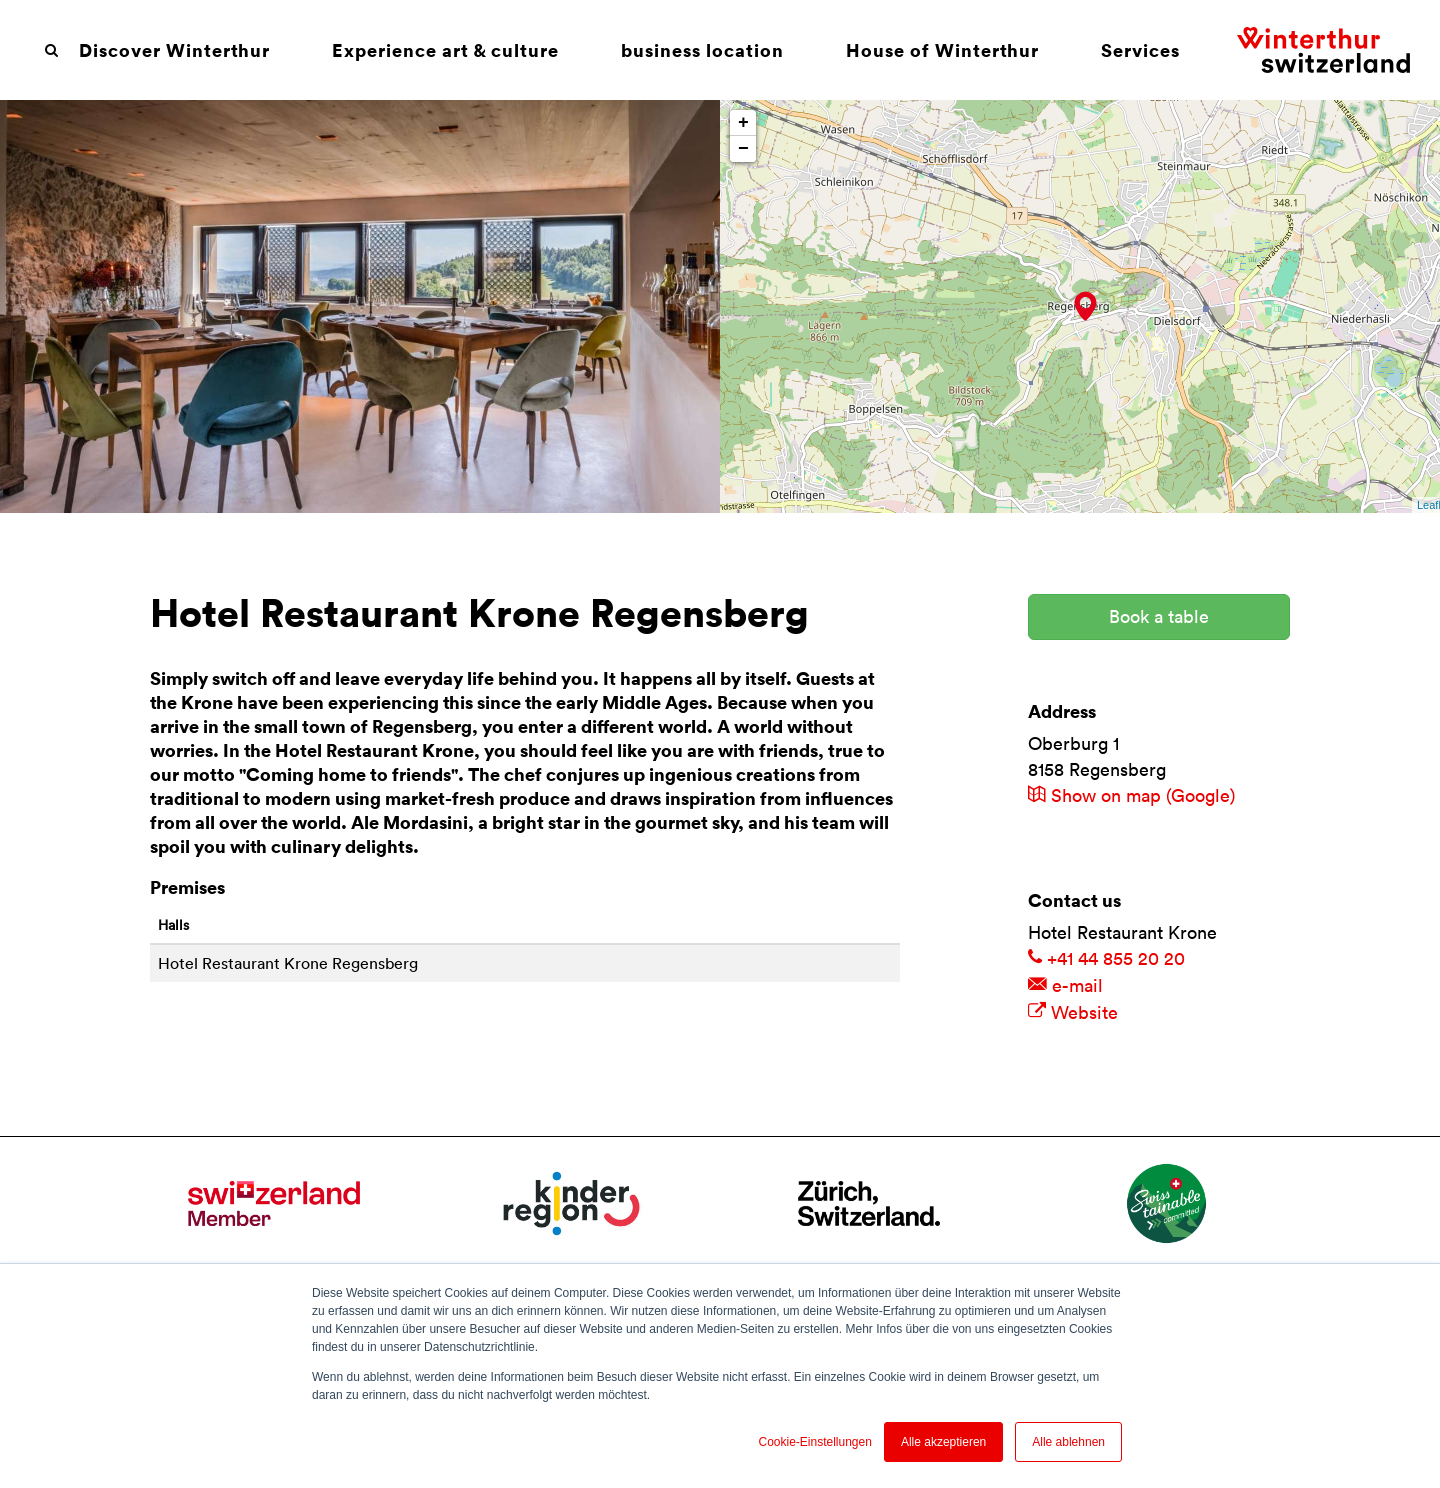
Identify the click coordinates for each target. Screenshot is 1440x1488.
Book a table (1159, 616)
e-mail (1065, 985)
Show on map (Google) (1131, 795)
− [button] (743, 149)
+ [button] (743, 123)
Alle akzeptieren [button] (943, 1442)
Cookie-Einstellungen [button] (814, 1442)
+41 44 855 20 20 (1106, 958)
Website (1073, 1012)
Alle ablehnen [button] (1068, 1442)
